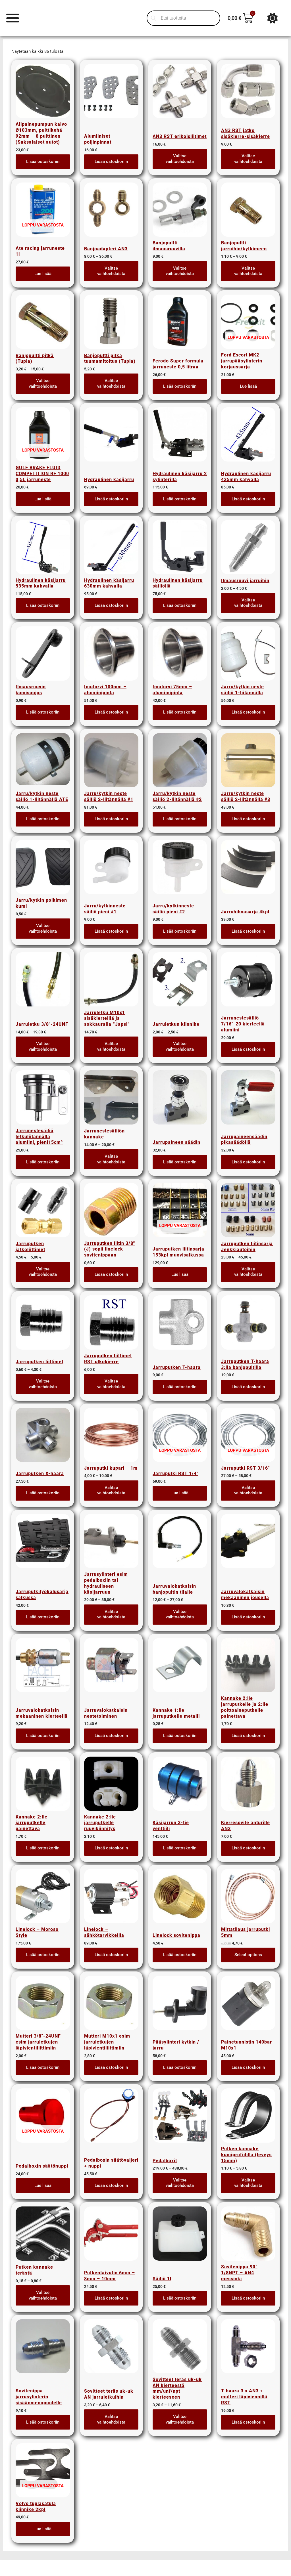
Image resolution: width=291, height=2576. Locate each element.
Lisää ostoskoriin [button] (42, 161)
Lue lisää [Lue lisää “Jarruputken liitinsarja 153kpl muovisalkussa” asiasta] (179, 1274)
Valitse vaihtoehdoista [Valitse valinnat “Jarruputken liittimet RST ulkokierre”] (111, 1384)
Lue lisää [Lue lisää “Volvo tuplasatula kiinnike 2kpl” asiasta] (42, 2528)
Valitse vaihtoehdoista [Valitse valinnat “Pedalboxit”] (180, 2183)
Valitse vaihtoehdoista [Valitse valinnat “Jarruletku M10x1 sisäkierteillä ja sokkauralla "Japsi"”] (111, 1046)
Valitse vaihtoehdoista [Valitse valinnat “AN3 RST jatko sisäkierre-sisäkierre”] (248, 158)
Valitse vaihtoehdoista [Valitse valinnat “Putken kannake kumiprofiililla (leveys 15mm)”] (248, 2183)
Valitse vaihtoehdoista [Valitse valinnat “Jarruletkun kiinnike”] (180, 1046)
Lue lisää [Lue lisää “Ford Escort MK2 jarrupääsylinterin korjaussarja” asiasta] (248, 386)
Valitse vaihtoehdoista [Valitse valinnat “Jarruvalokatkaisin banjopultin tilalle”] (180, 1614)
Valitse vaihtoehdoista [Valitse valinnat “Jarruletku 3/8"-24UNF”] (43, 1046)
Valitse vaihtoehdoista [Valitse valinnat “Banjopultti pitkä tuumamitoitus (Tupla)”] (111, 383)
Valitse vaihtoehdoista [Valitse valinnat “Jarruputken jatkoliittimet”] (43, 1271)
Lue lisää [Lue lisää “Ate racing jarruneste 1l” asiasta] (42, 273)
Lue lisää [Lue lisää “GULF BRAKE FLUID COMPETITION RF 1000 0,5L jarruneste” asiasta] (42, 499)
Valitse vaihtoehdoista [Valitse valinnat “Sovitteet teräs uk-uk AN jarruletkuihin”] (111, 2419)
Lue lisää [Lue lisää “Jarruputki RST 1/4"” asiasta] (179, 1492)
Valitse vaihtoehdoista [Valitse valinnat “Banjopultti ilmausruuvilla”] (180, 271)
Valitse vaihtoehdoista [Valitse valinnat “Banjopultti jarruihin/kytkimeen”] (248, 271)
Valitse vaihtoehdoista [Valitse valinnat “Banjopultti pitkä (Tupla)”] (43, 383)
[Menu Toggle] (13, 18)
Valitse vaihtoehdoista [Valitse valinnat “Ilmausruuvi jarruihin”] (248, 602)
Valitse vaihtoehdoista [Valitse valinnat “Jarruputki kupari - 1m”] (111, 1490)
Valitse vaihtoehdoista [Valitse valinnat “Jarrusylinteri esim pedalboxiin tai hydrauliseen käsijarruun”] (111, 1614)
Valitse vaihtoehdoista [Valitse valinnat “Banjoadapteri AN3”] (111, 271)
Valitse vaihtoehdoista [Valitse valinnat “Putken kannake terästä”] (43, 2295)
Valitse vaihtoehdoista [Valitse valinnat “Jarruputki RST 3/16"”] (248, 1490)
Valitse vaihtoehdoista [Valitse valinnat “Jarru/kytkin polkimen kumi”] (43, 928)
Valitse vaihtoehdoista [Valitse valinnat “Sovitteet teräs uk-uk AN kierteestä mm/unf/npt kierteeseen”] (180, 2419)
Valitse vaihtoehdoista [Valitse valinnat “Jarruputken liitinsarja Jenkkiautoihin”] (248, 1271)
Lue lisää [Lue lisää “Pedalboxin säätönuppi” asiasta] (42, 2185)
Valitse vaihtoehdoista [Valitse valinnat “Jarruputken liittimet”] (43, 1384)
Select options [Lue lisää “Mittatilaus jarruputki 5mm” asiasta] (248, 1954)
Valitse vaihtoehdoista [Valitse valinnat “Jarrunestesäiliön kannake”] (111, 1159)
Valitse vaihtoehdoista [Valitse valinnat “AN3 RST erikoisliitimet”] (180, 158)
